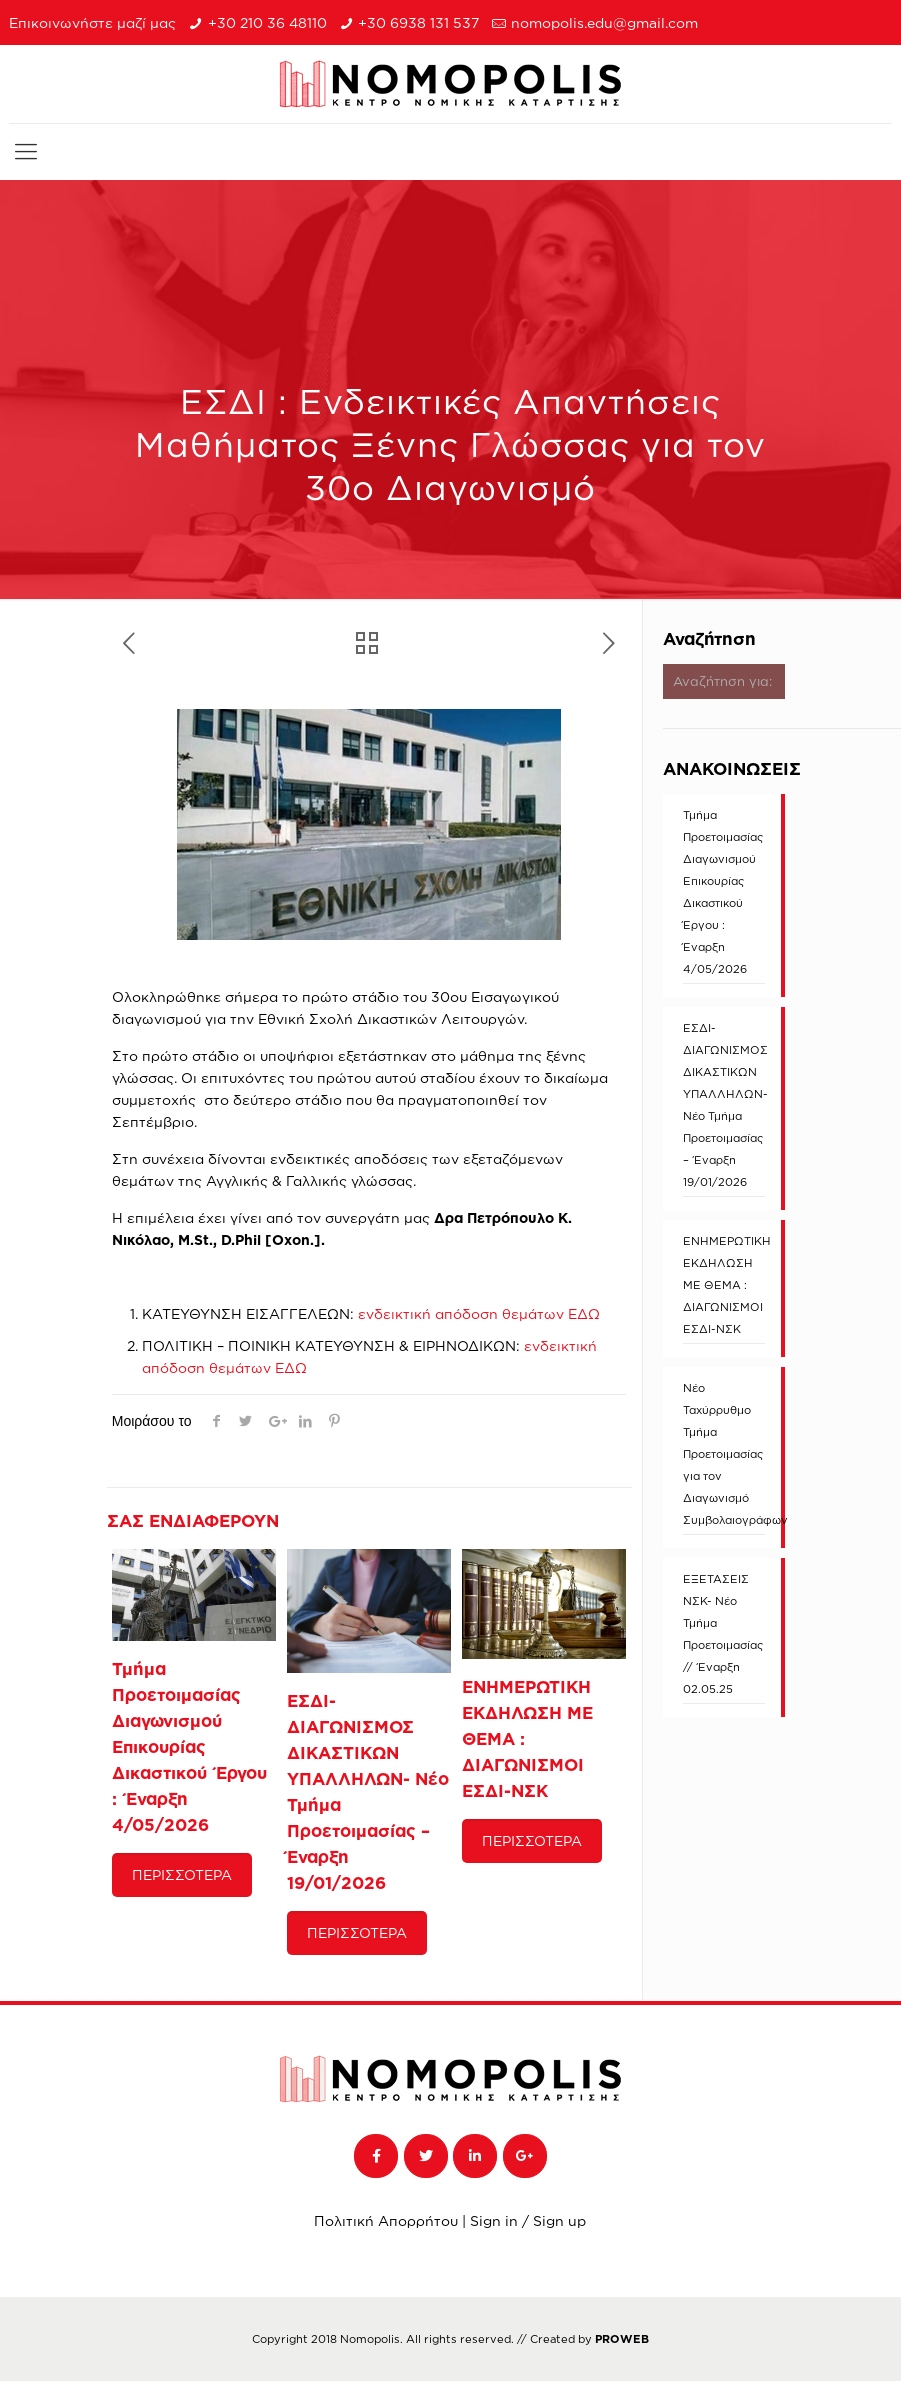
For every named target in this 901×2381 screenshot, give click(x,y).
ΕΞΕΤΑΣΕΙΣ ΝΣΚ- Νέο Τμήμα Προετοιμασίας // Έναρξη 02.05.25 (723, 1634)
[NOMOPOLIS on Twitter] (426, 2156)
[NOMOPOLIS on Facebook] (376, 2156)
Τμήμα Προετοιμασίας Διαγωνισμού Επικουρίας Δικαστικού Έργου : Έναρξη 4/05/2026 (189, 1746)
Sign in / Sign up (528, 2220)
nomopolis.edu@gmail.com (604, 22)
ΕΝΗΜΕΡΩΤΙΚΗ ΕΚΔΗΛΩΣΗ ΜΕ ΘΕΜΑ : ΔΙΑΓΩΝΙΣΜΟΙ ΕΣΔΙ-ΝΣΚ (724, 1285)
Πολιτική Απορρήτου (386, 2220)
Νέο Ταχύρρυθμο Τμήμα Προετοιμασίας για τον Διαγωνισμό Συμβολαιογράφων (724, 1454)
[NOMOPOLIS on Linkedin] (475, 2156)
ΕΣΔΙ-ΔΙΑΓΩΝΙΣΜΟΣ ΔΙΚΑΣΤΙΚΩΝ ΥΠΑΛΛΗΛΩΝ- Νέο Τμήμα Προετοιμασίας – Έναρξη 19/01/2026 (724, 1105)
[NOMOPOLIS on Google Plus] (525, 2156)
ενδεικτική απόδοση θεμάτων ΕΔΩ (479, 1313)
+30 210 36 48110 (267, 22)
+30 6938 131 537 (418, 22)
